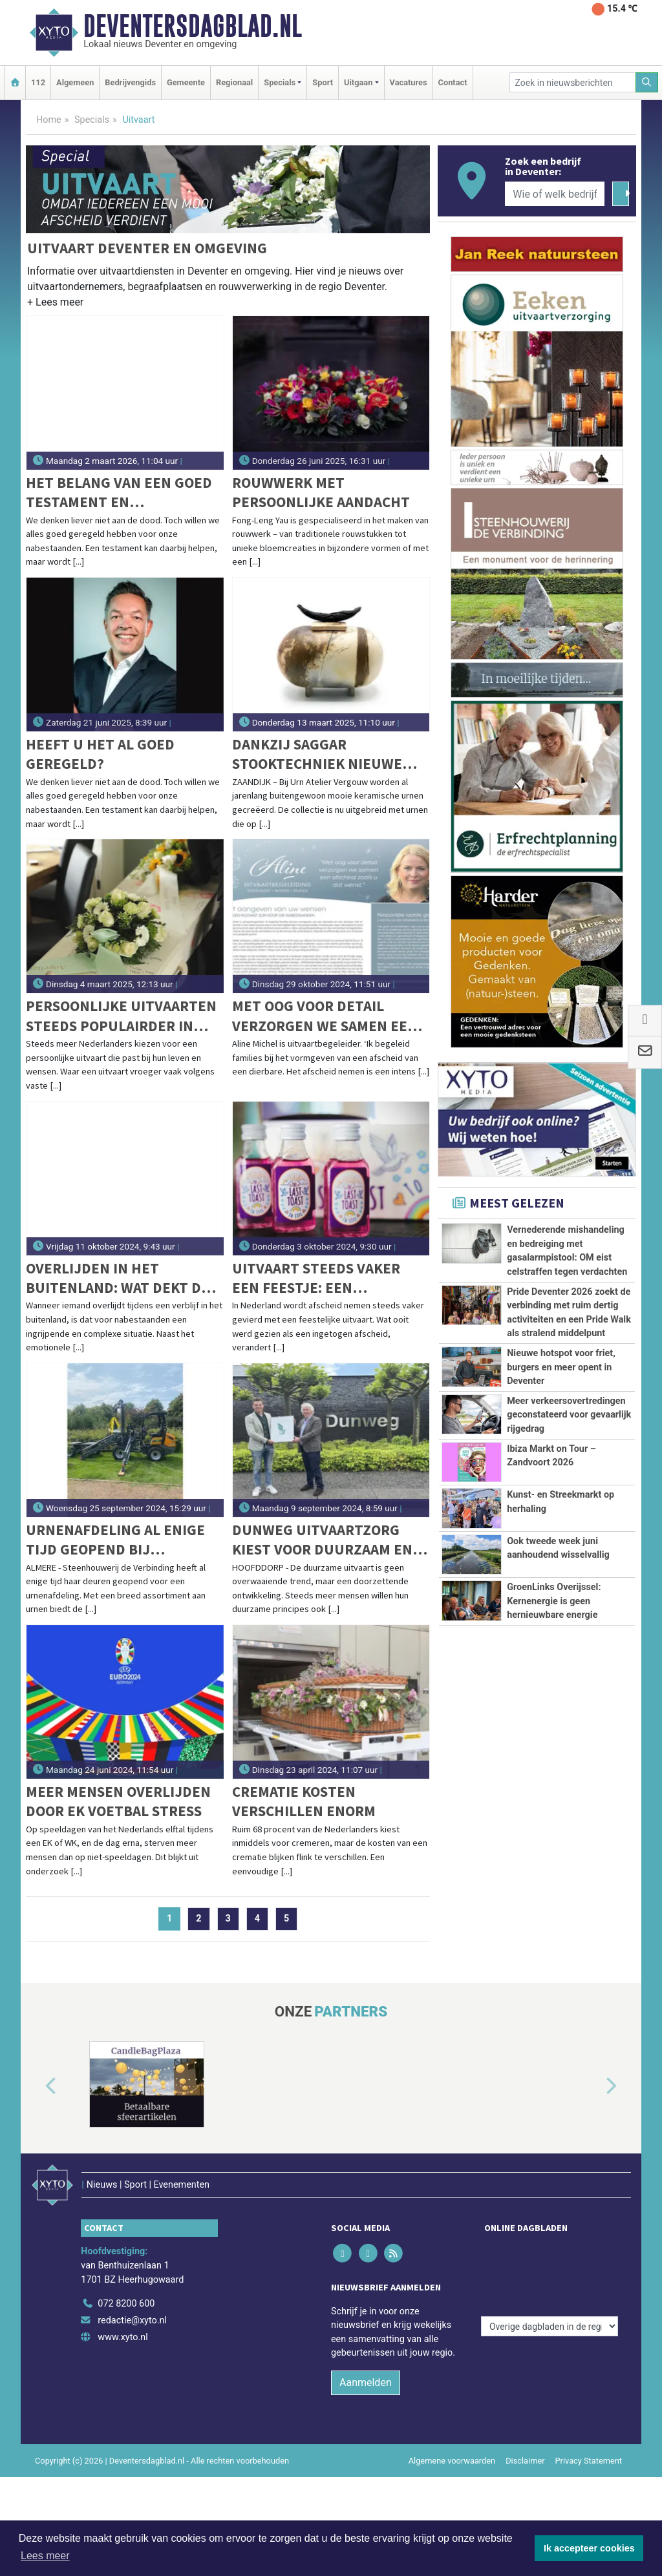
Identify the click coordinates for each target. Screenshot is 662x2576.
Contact (452, 82)
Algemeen (75, 82)
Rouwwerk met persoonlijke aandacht (321, 492)
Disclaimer (525, 2443)
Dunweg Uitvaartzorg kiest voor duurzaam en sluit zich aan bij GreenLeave (322, 1540)
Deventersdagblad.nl (192, 25)
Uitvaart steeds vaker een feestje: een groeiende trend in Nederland (316, 1278)
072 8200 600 (126, 2286)
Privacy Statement (589, 2443)
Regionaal (234, 82)
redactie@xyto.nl (132, 2303)
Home (48, 119)
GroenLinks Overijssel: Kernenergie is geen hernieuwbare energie (554, 1679)
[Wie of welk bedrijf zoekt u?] (554, 194)
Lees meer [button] (45, 2555)
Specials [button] (279, 82)
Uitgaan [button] (358, 82)
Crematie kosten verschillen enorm (304, 1801)
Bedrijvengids (130, 82)
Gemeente (186, 82)
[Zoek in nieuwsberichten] (572, 82)
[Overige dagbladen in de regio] (549, 2258)
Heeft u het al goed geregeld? (100, 754)
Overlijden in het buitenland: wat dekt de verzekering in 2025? (117, 1278)
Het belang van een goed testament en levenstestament (119, 492)
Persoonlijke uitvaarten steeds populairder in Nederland (121, 1016)
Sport (322, 82)
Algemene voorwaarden (452, 2443)
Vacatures (408, 82)
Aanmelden (365, 2365)
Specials (91, 119)
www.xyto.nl (122, 2319)
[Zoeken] (647, 82)
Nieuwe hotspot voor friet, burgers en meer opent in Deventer (561, 1367)
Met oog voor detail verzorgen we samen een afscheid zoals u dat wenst (325, 1016)
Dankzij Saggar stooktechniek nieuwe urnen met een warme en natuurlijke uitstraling (325, 754)
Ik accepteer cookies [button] (589, 2548)
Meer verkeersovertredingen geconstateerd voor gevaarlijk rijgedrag (569, 1415)
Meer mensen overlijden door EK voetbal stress (118, 1801)
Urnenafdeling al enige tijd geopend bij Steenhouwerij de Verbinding (115, 1540)
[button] (55, 304)
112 (38, 82)
